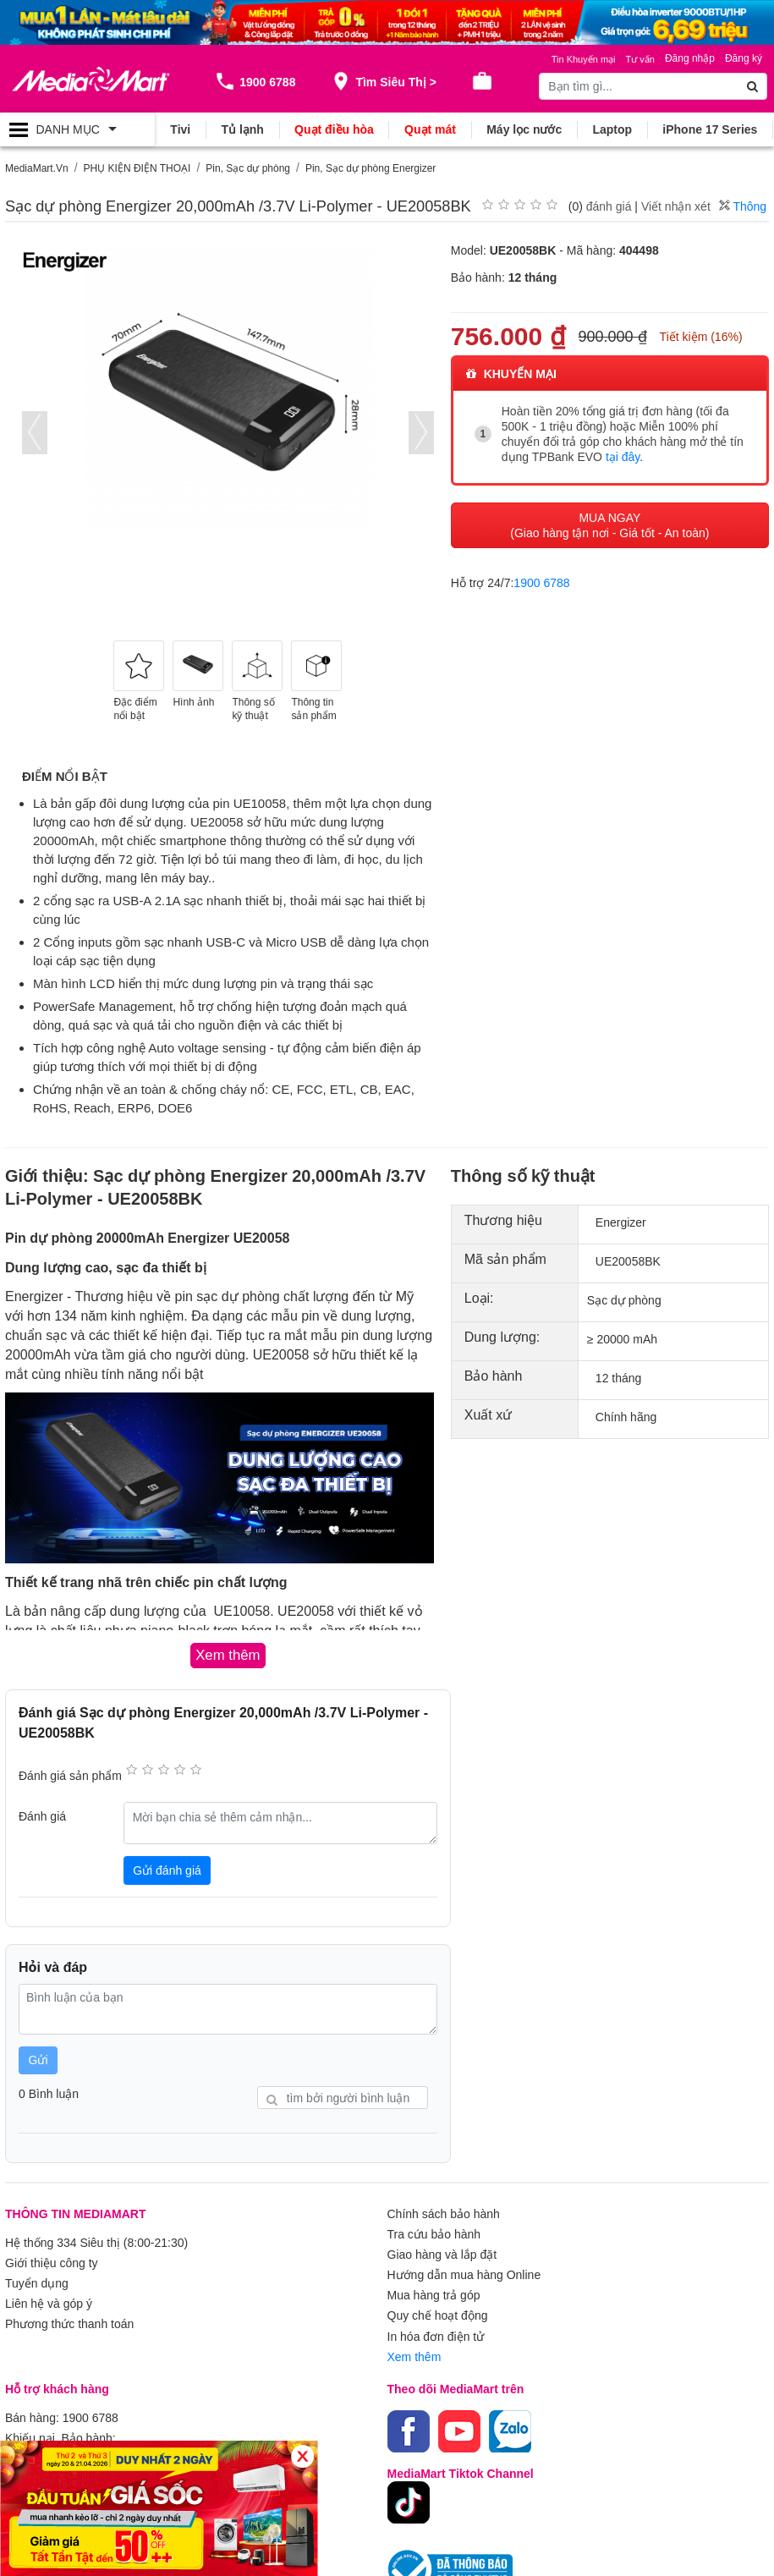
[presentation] (34, 432)
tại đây (623, 457)
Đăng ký (743, 58)
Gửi (38, 2060)
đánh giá (609, 206)
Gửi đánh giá (167, 1870)
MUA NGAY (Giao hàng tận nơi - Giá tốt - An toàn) (609, 525)
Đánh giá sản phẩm (70, 1775)
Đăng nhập (690, 58)
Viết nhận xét (676, 206)
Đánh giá (42, 1816)
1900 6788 (541, 583)
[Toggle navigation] (77, 129)
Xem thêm (414, 2356)
